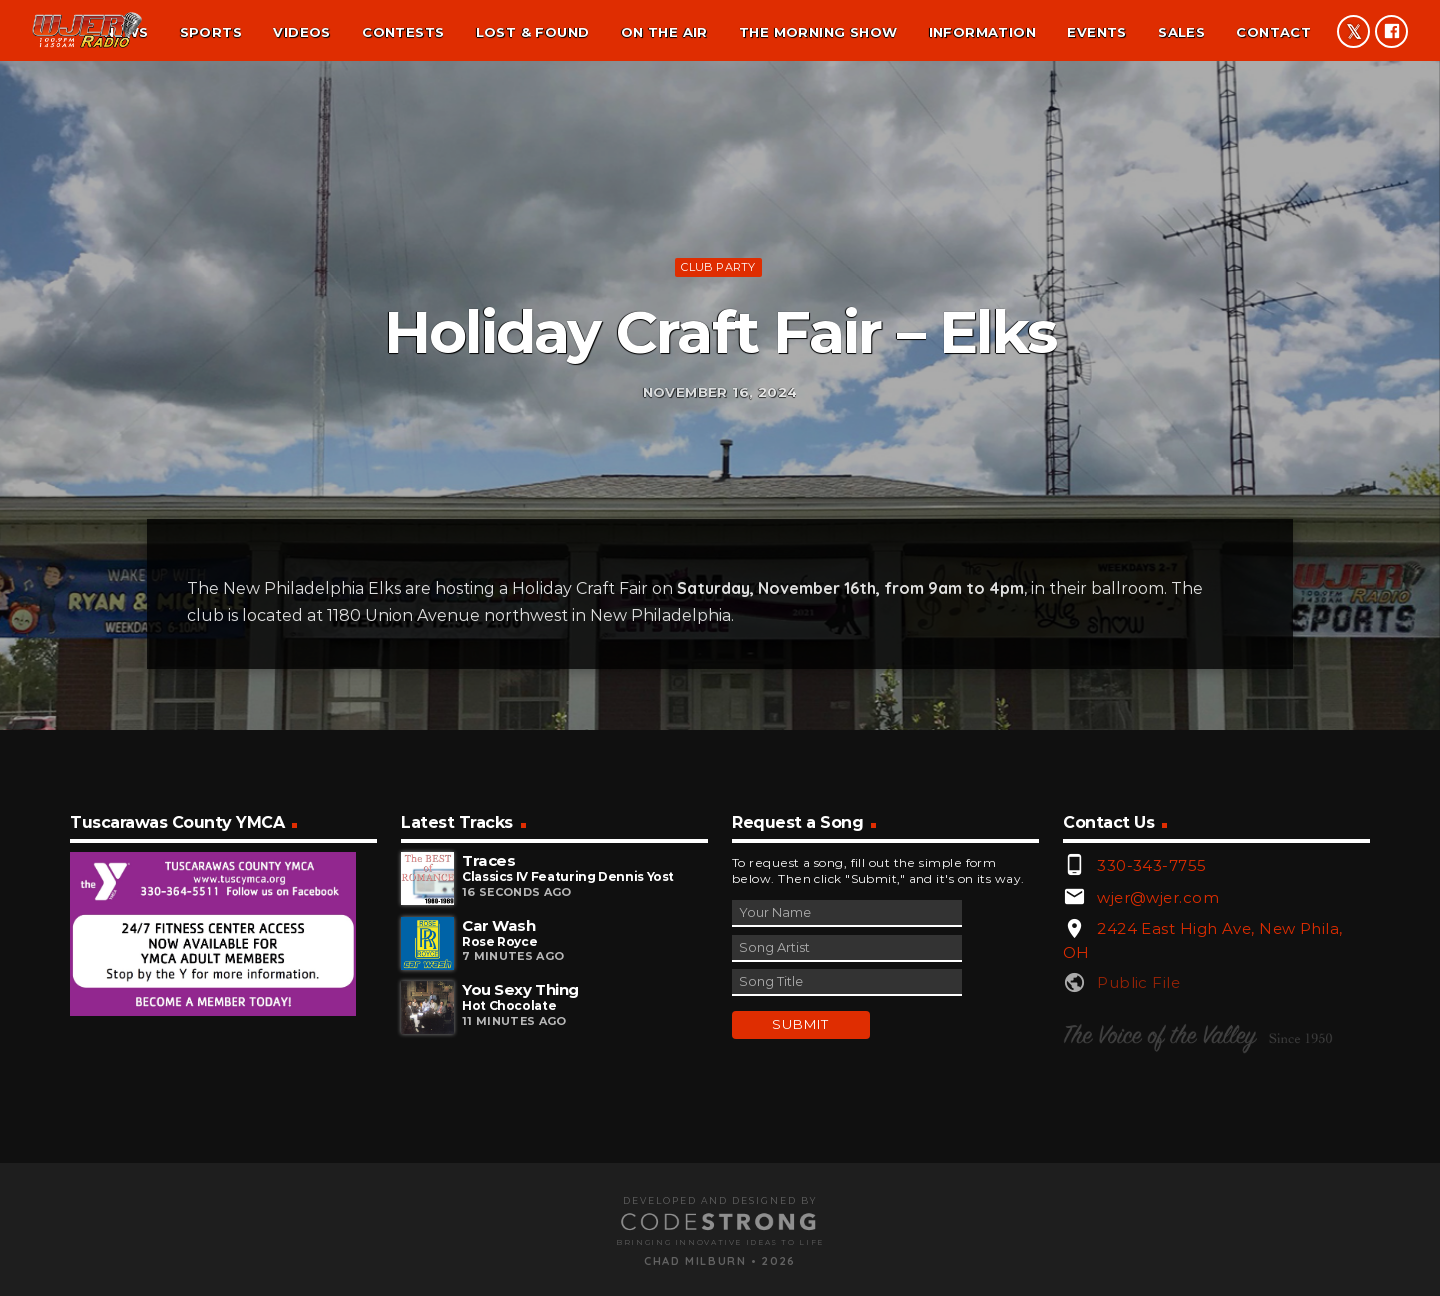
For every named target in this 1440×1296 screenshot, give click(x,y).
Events (1096, 32)
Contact (1273, 32)
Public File (1138, 1200)
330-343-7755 (1151, 1083)
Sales (1181, 32)
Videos (301, 32)
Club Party (718, 372)
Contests (403, 32)
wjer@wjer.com (1158, 1114)
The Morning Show (818, 32)
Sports (211, 32)
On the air (664, 32)
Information (982, 32)
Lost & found (533, 32)
